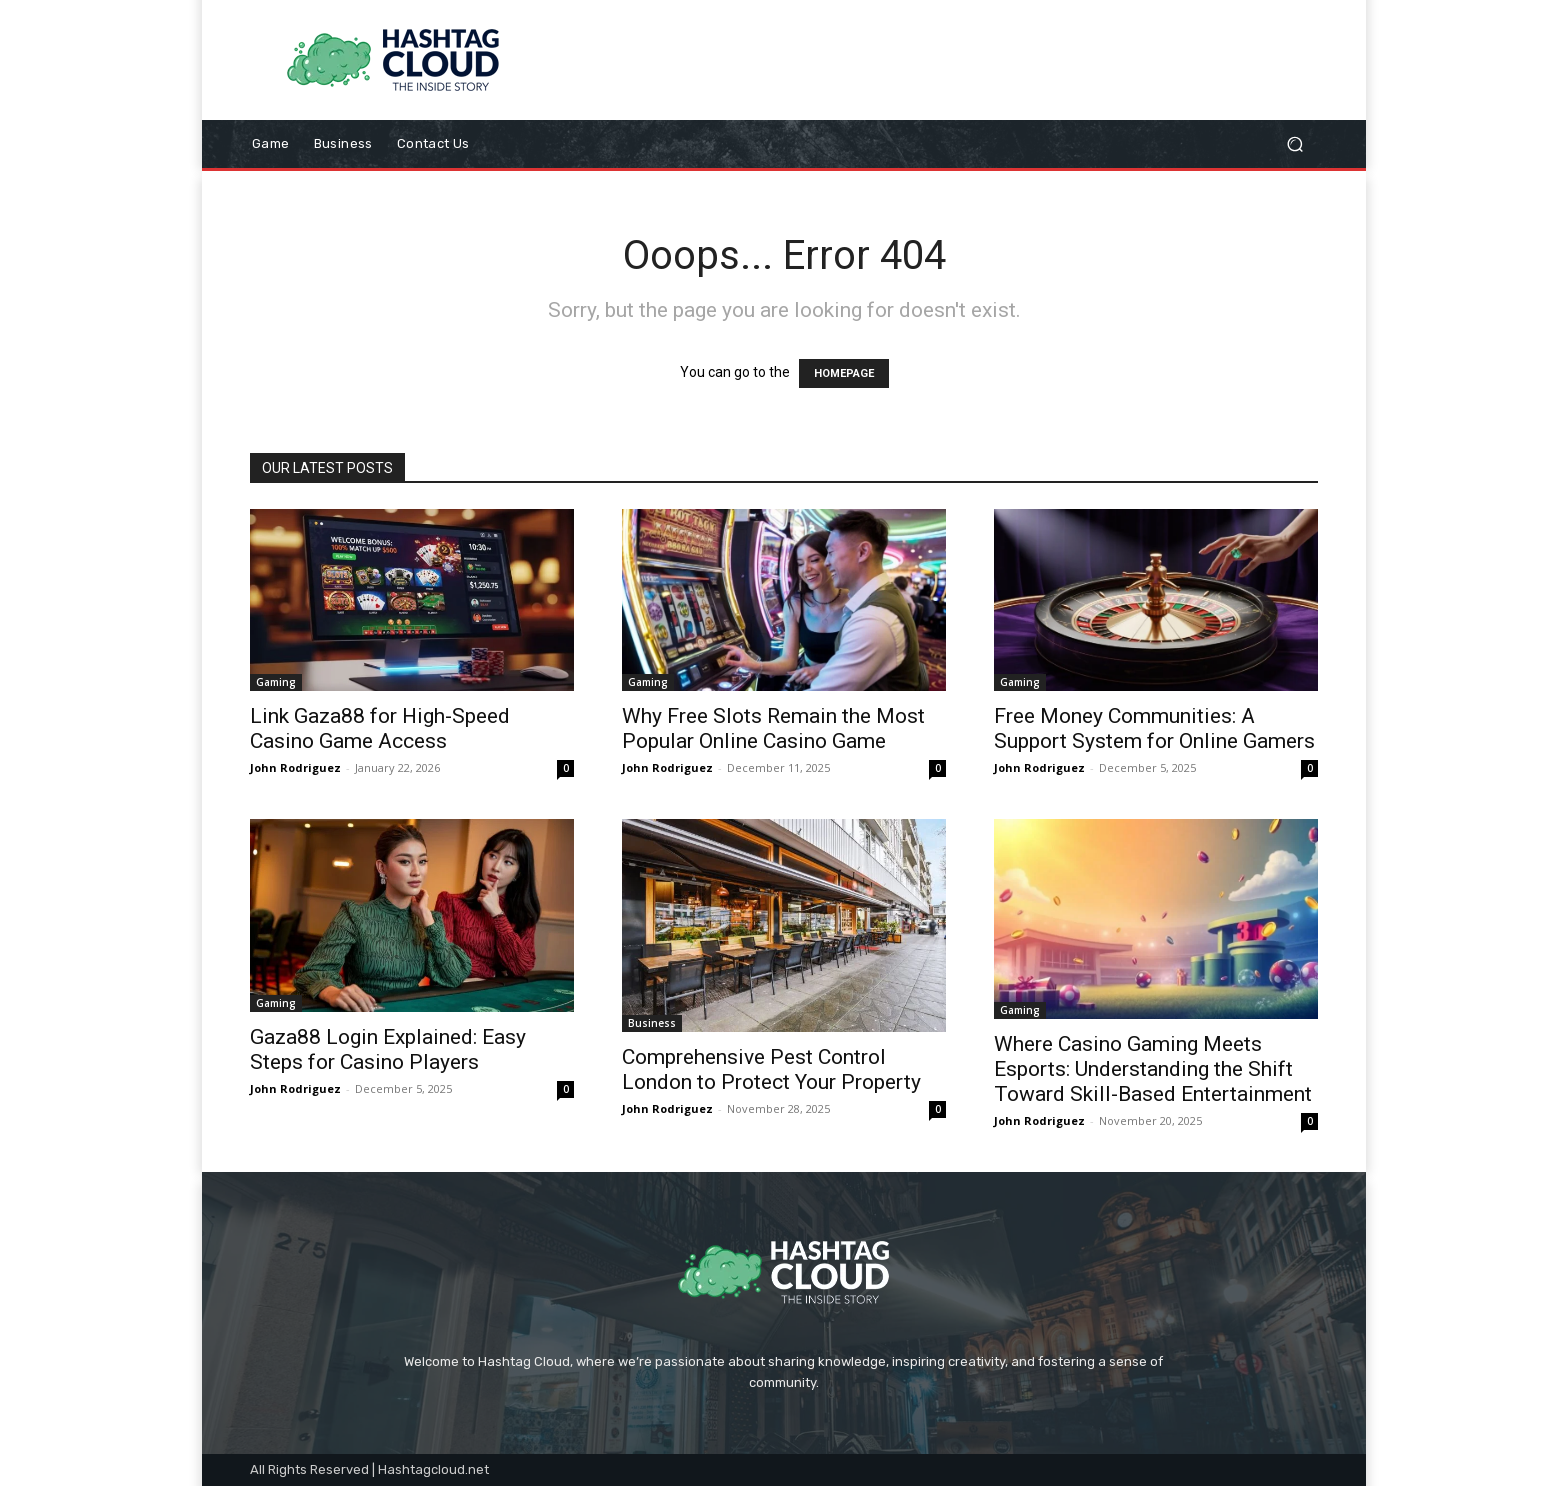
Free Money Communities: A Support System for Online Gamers (1154, 728)
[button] (1294, 144)
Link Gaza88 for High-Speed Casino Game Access (380, 728)
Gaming (276, 682)
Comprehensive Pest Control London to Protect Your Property (771, 1069)
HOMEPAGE (844, 373)
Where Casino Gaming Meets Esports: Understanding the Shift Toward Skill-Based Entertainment (1153, 1069)
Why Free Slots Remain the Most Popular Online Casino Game (773, 728)
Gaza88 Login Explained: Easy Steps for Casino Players (388, 1049)
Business (652, 1023)
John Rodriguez (295, 767)
